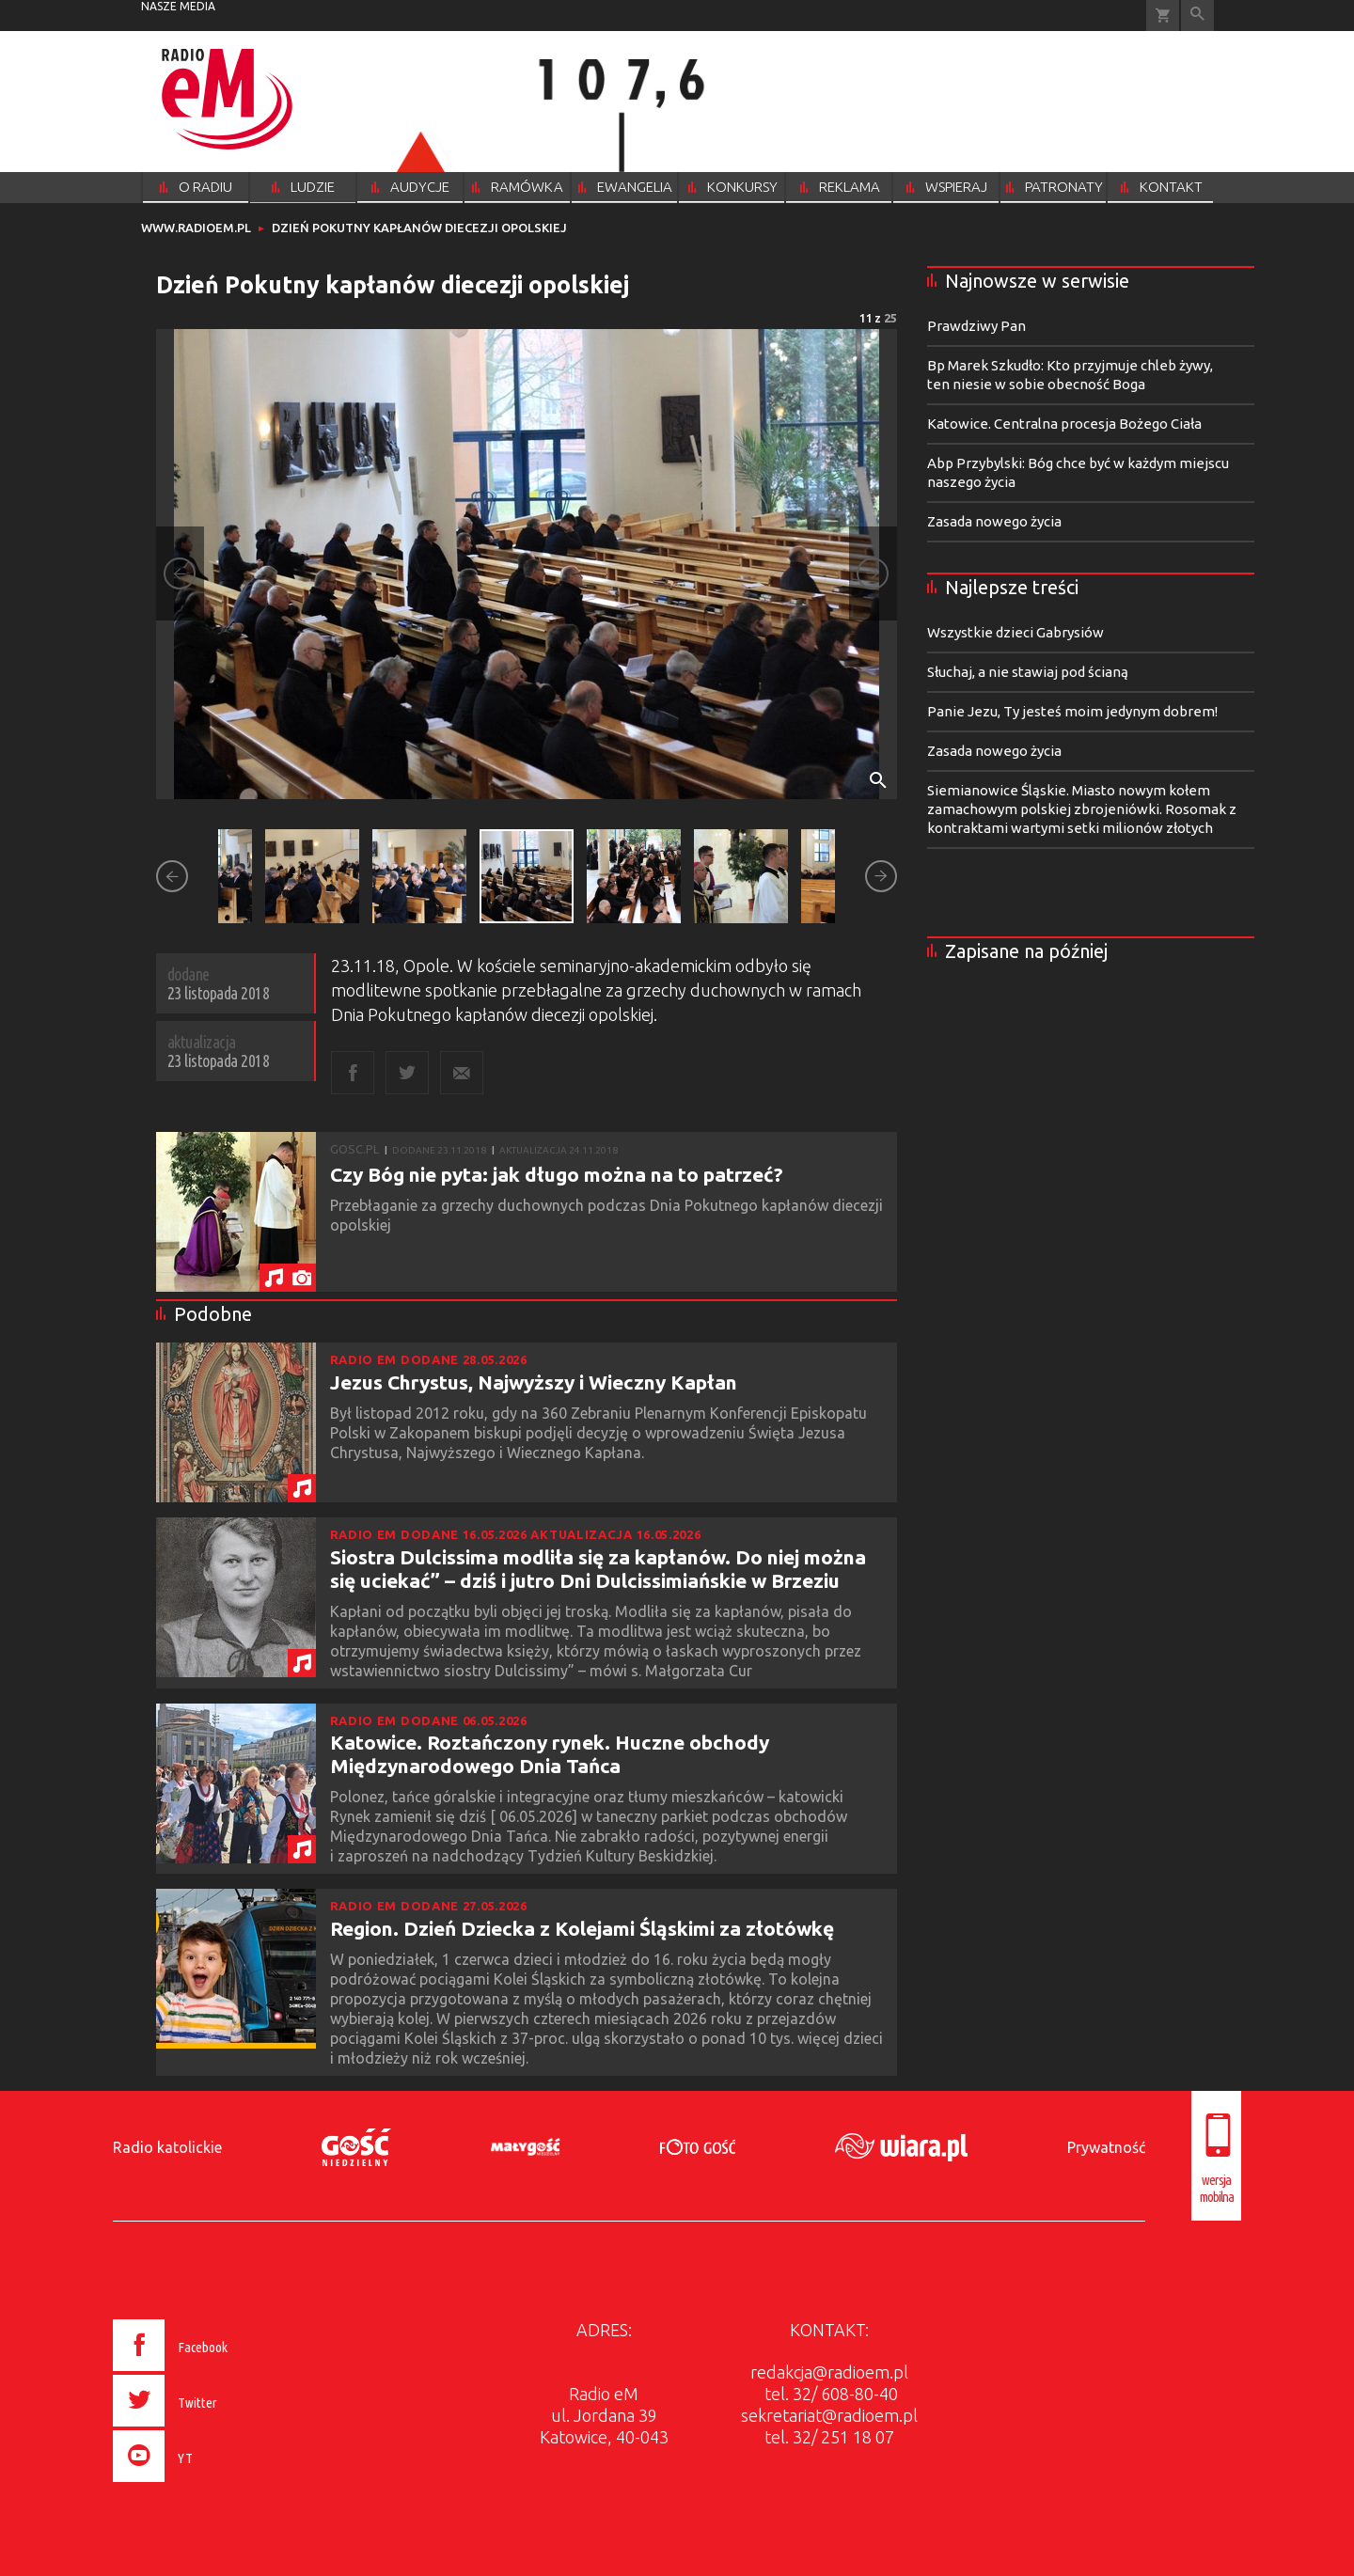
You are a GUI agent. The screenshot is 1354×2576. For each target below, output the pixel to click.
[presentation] (210, 2484)
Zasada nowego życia (994, 521)
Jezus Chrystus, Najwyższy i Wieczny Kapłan (533, 1382)
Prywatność (1106, 2147)
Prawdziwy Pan (976, 326)
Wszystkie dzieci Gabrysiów (1015, 632)
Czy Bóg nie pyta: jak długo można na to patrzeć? (556, 1174)
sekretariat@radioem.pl (829, 2415)
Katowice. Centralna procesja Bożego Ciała (1064, 424)
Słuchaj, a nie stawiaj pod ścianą (1027, 672)
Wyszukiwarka (1197, 15)
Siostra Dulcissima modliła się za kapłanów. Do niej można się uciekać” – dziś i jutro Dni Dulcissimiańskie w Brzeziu (598, 1569)
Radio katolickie (167, 2147)
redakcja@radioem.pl (829, 2372)
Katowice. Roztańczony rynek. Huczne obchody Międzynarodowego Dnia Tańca (549, 1754)
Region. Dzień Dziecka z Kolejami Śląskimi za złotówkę (582, 1928)
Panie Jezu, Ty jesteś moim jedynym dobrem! (1072, 711)
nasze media (178, 6)
